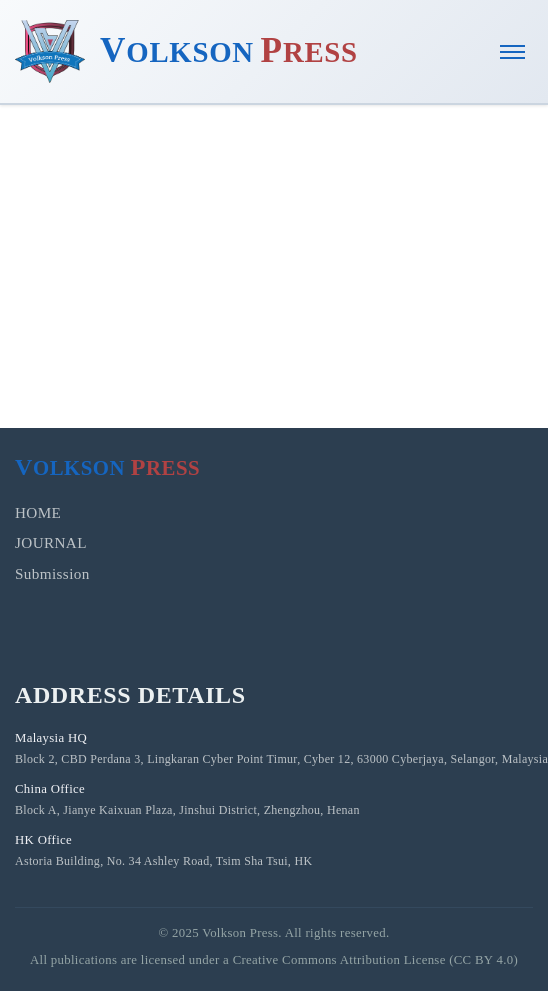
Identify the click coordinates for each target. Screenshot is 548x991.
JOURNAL (51, 542)
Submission (52, 573)
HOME (38, 512)
